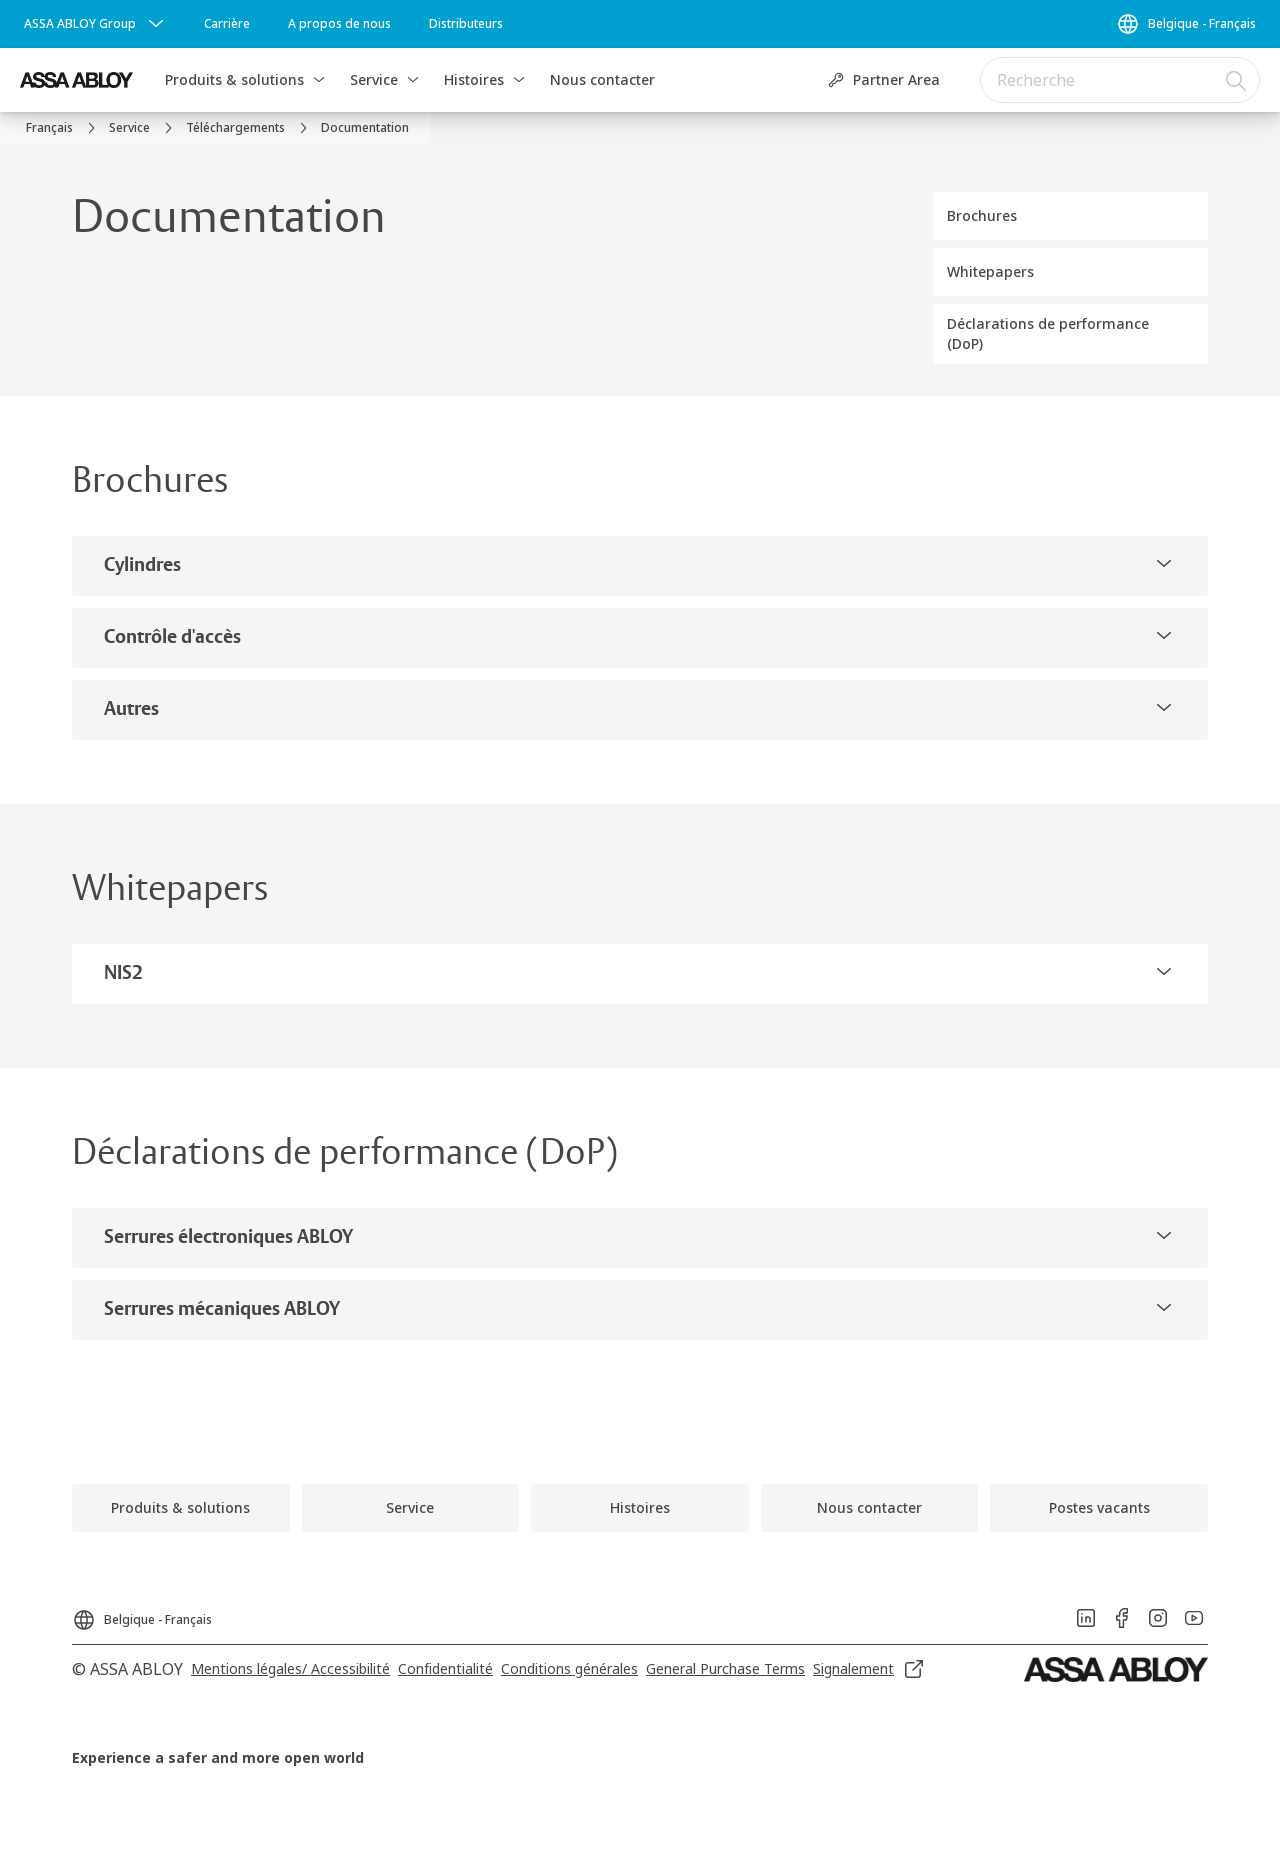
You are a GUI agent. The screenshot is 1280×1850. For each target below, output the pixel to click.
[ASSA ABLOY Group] (96, 24)
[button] (319, 80)
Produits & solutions (234, 79)
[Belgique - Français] (1186, 24)
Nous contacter (602, 79)
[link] (227, 24)
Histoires (474, 79)
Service (374, 79)
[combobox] (1120, 80)
